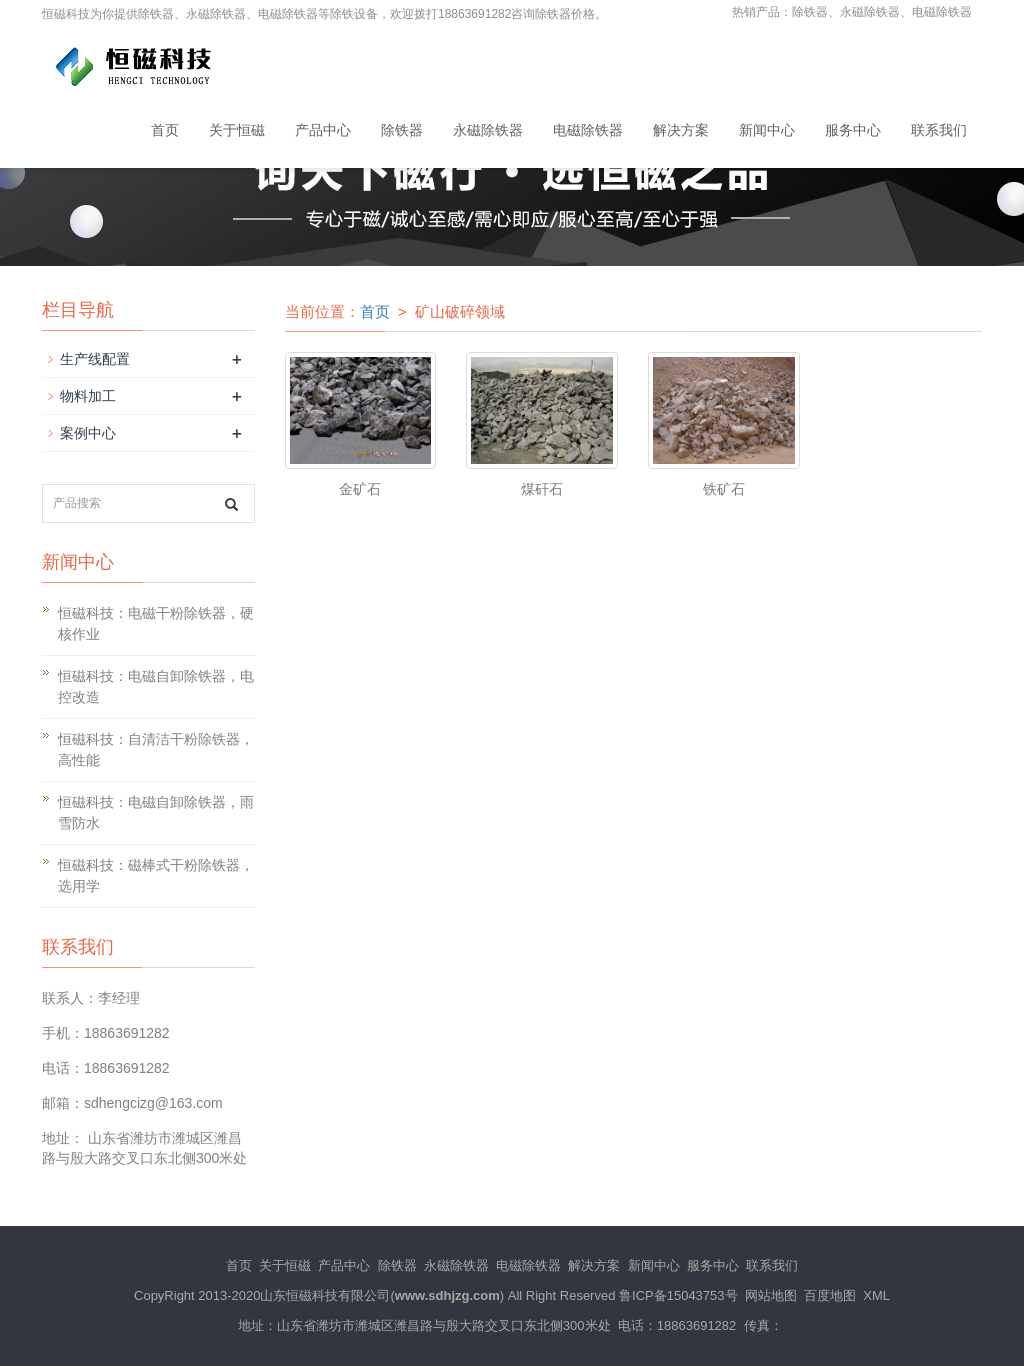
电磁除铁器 (588, 130)
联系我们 (939, 130)
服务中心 (853, 130)
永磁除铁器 (488, 130)
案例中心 (88, 433)
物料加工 (88, 396)
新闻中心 (767, 130)
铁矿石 (724, 489)
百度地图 (830, 1295)
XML (876, 1295)
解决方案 (681, 130)
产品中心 (323, 130)
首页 (165, 130)
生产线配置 (95, 359)
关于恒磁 (237, 130)
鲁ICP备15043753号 (678, 1295)
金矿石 (360, 489)
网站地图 (771, 1295)
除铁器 (402, 130)
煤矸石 (542, 489)
